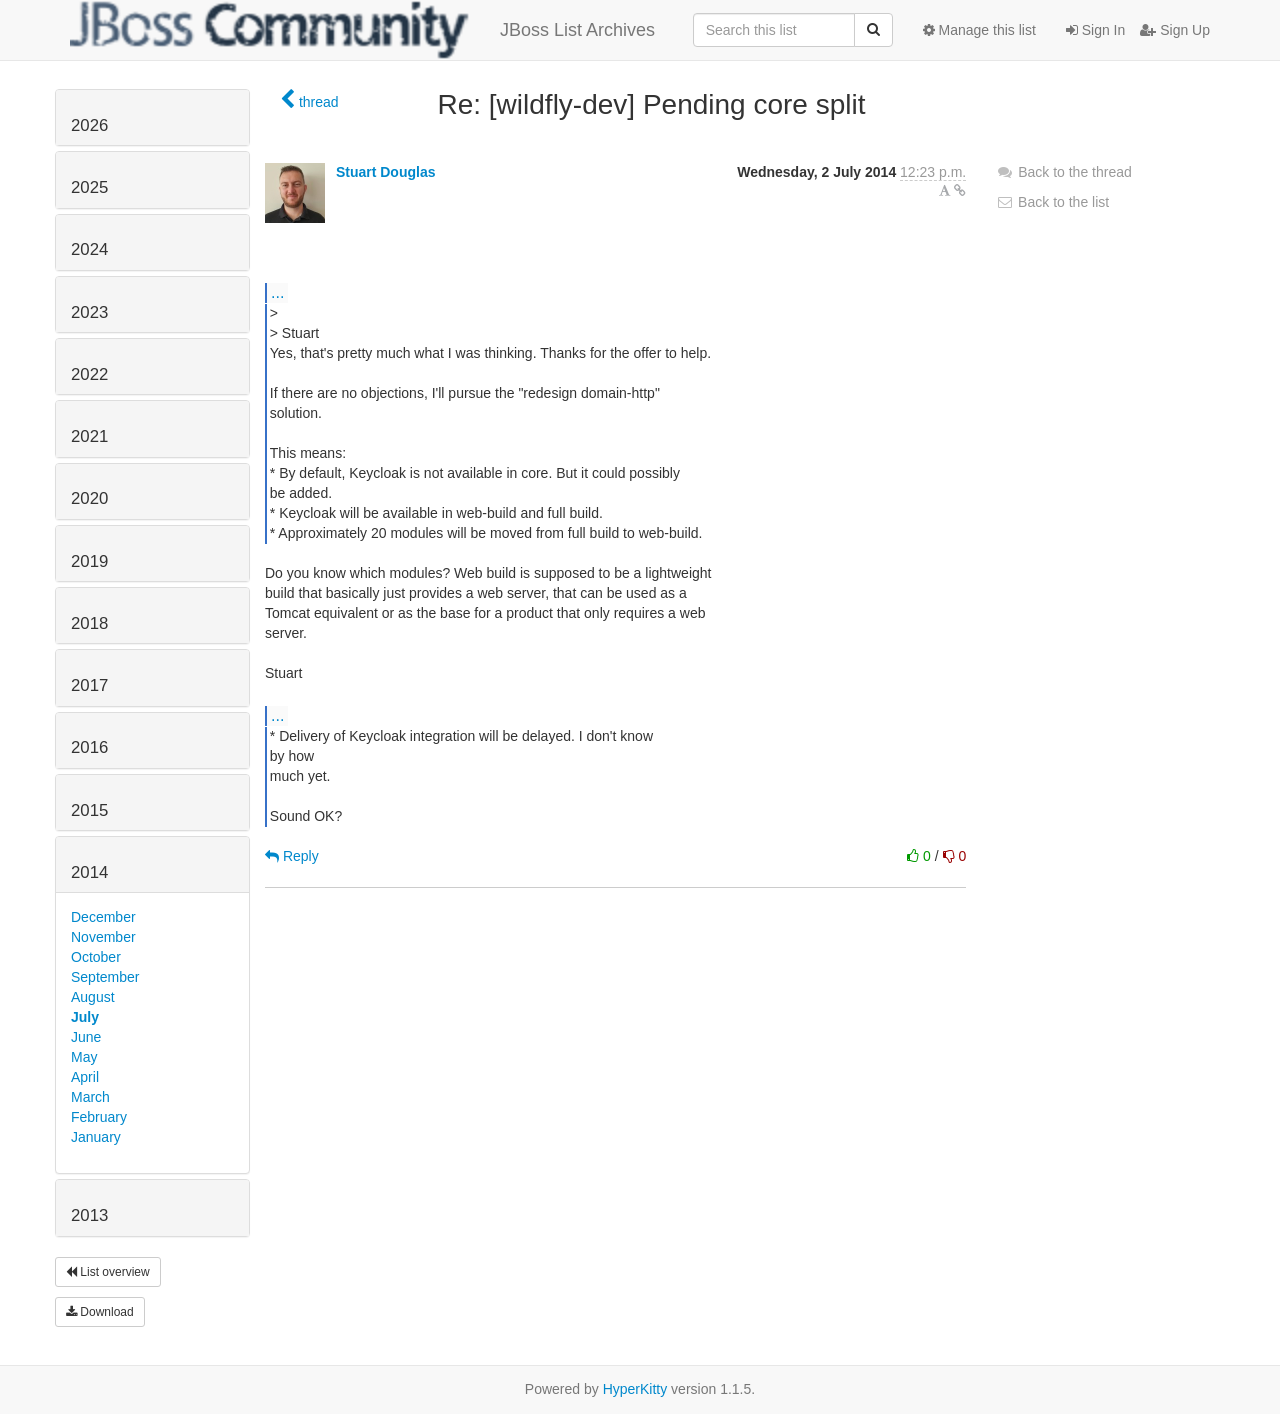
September (105, 977)
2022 (89, 374)
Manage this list (979, 30)
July (85, 1017)
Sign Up (1175, 30)
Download (100, 1312)
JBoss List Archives (362, 30)
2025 (89, 187)
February (99, 1117)
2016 (89, 747)
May (84, 1057)
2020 (89, 498)
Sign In (1095, 30)
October (96, 957)
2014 (89, 872)
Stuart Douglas (386, 172)
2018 (89, 623)
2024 (89, 249)
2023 (89, 312)
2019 (89, 561)
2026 (89, 125)
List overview (108, 1272)
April (85, 1077)
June (86, 1037)
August (93, 997)
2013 (89, 1215)
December (103, 917)
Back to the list (1052, 202)
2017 (89, 685)
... (277, 292)
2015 (89, 810)
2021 (89, 436)
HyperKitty (635, 1389)
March (90, 1097)
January (96, 1137)
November (103, 937)
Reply (292, 856)
